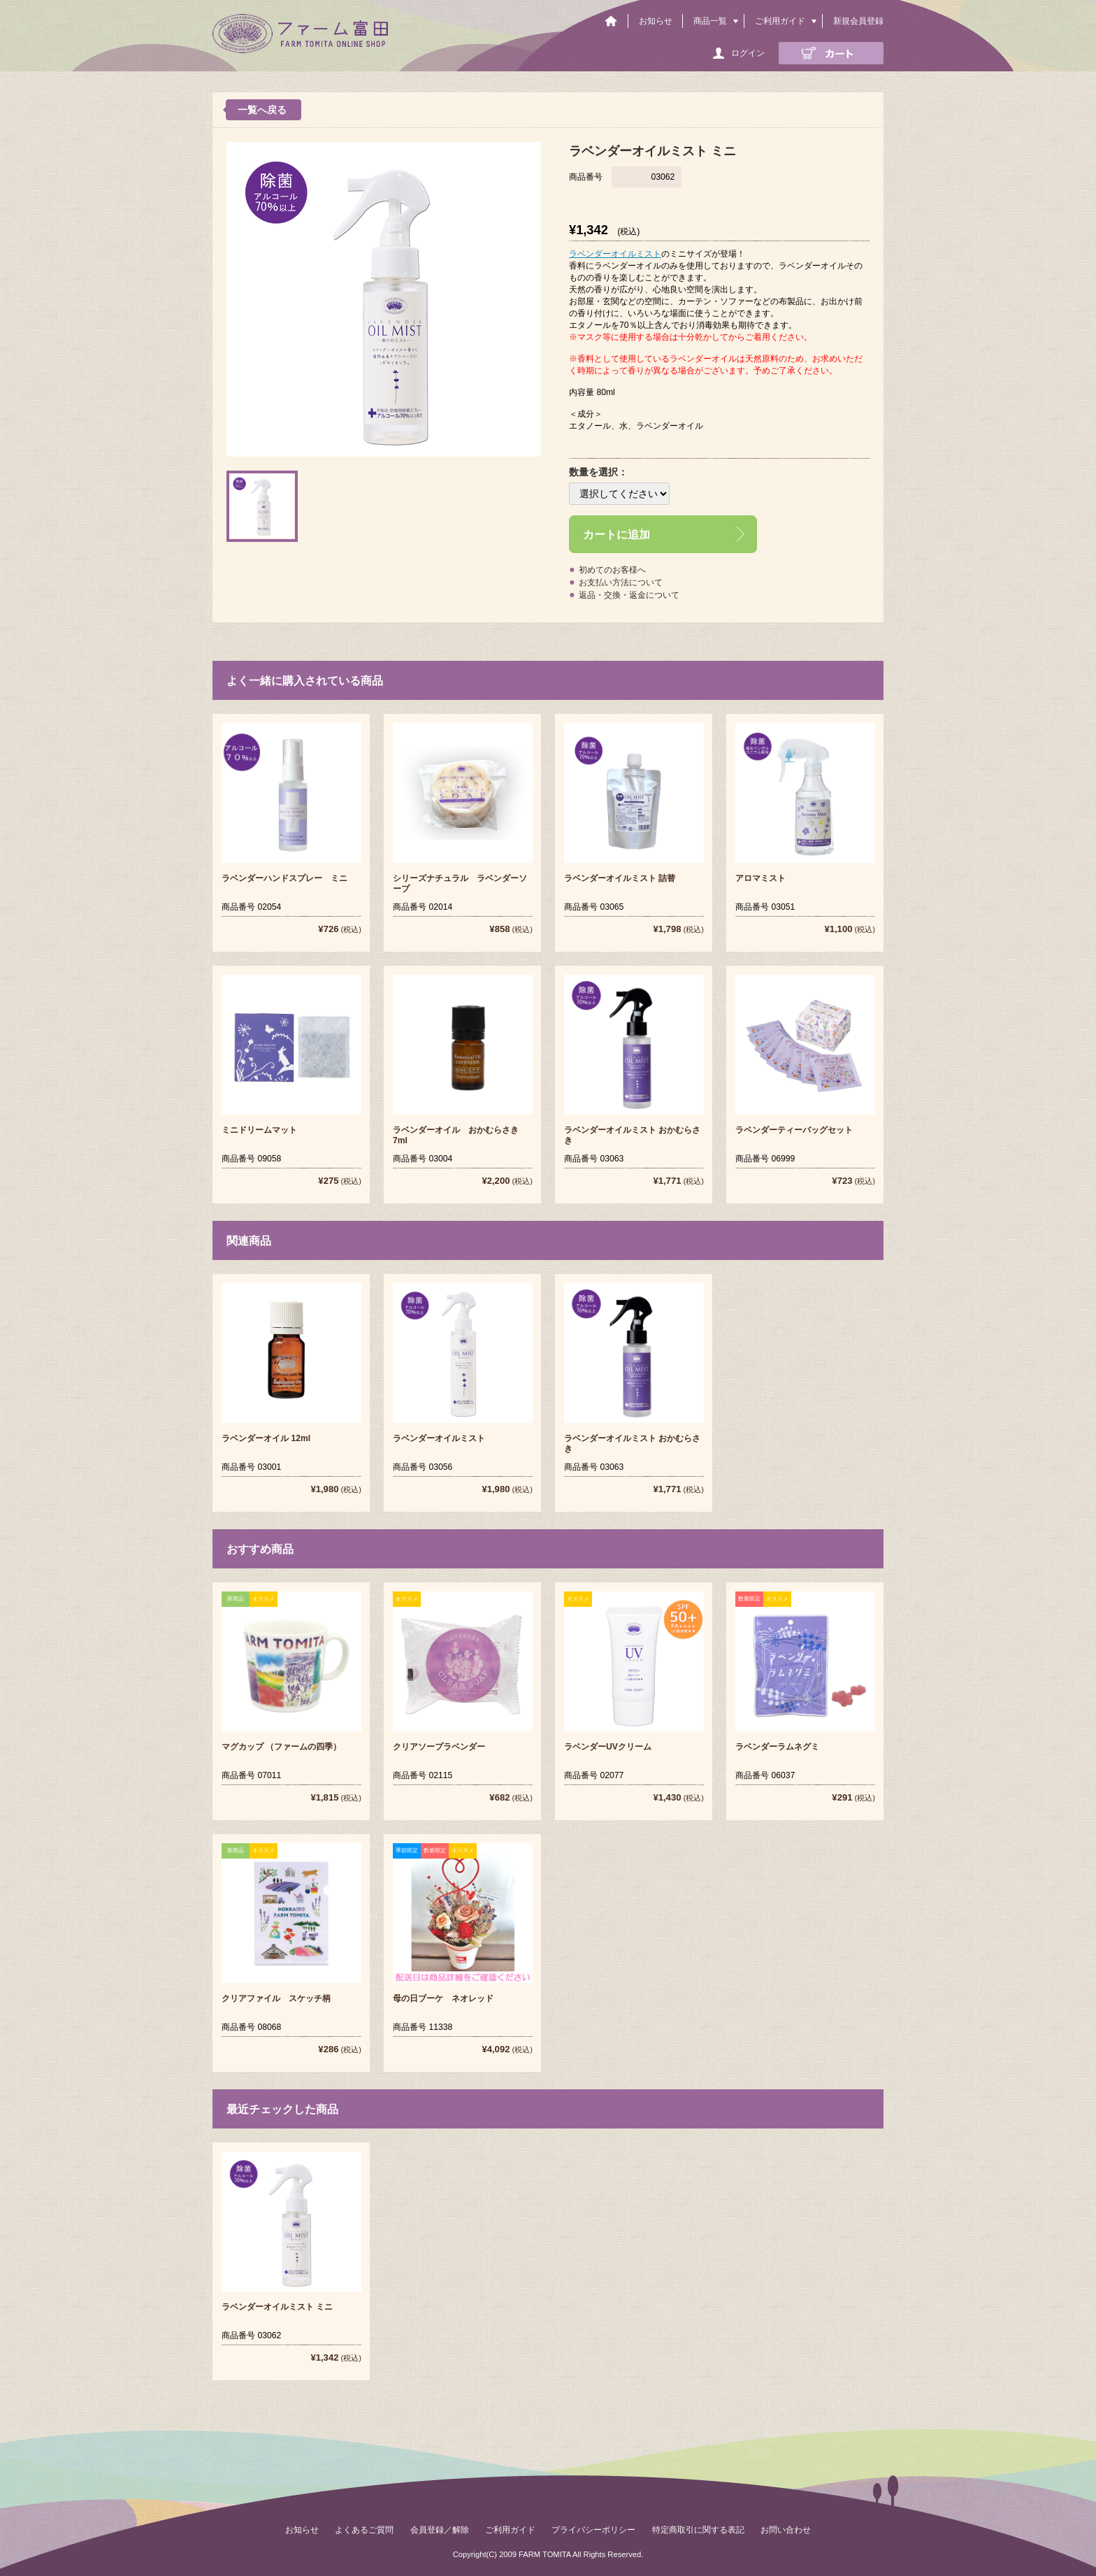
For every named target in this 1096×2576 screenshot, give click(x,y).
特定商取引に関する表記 (698, 2530)
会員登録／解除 (439, 2530)
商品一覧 (710, 21)
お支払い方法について (621, 582)
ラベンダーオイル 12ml (266, 1438)
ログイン (748, 53)
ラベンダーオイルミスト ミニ (277, 2307)
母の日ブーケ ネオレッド (443, 1998)
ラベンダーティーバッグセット (794, 1130)
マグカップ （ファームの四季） (281, 1747)
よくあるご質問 (364, 2530)
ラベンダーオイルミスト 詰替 (619, 878)
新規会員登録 (858, 21)
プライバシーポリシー (593, 2530)
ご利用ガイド (780, 21)
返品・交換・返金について (629, 595)
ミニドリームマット (259, 1130)
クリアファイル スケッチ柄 (276, 1998)
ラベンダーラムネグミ (777, 1747)
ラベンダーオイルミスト (615, 254)
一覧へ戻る (262, 109)
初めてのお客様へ (612, 570)
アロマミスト (760, 878)
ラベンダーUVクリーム (607, 1747)
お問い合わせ (785, 2530)
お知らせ (655, 21)
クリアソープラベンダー (439, 1747)
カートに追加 (616, 534)
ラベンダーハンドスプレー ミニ (284, 878)
